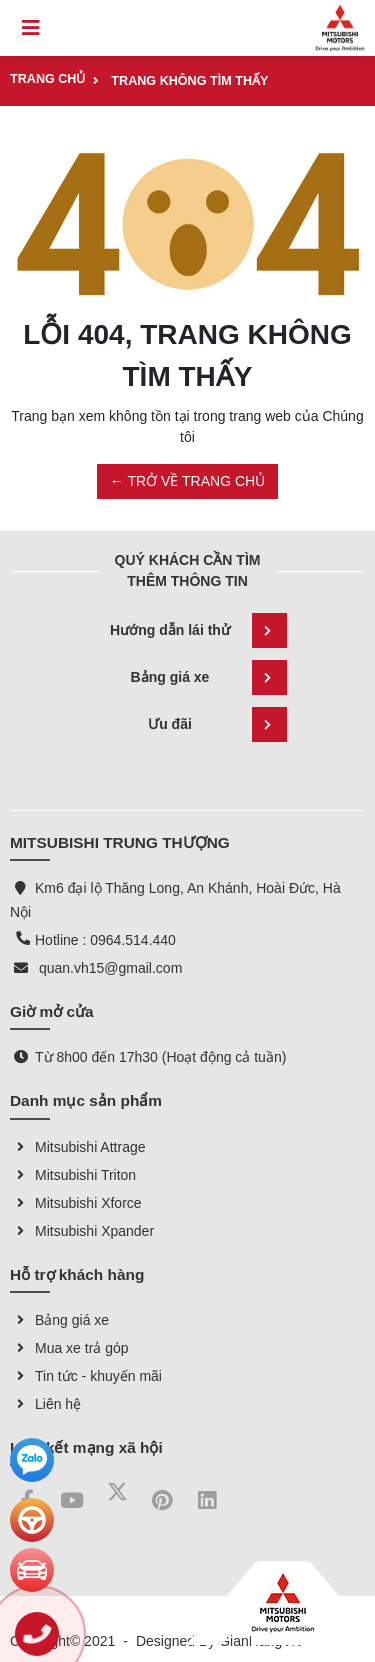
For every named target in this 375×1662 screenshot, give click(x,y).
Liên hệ (45, 1404)
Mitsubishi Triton (73, 1175)
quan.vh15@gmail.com (110, 968)
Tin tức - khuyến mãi (86, 1376)
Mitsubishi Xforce (76, 1203)
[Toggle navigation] (31, 28)
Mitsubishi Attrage (78, 1147)
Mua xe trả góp (69, 1348)
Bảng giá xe (209, 677)
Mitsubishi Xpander (82, 1231)
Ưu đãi (217, 724)
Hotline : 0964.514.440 (105, 940)
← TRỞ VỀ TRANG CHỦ (187, 481)
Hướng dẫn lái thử (198, 630)
